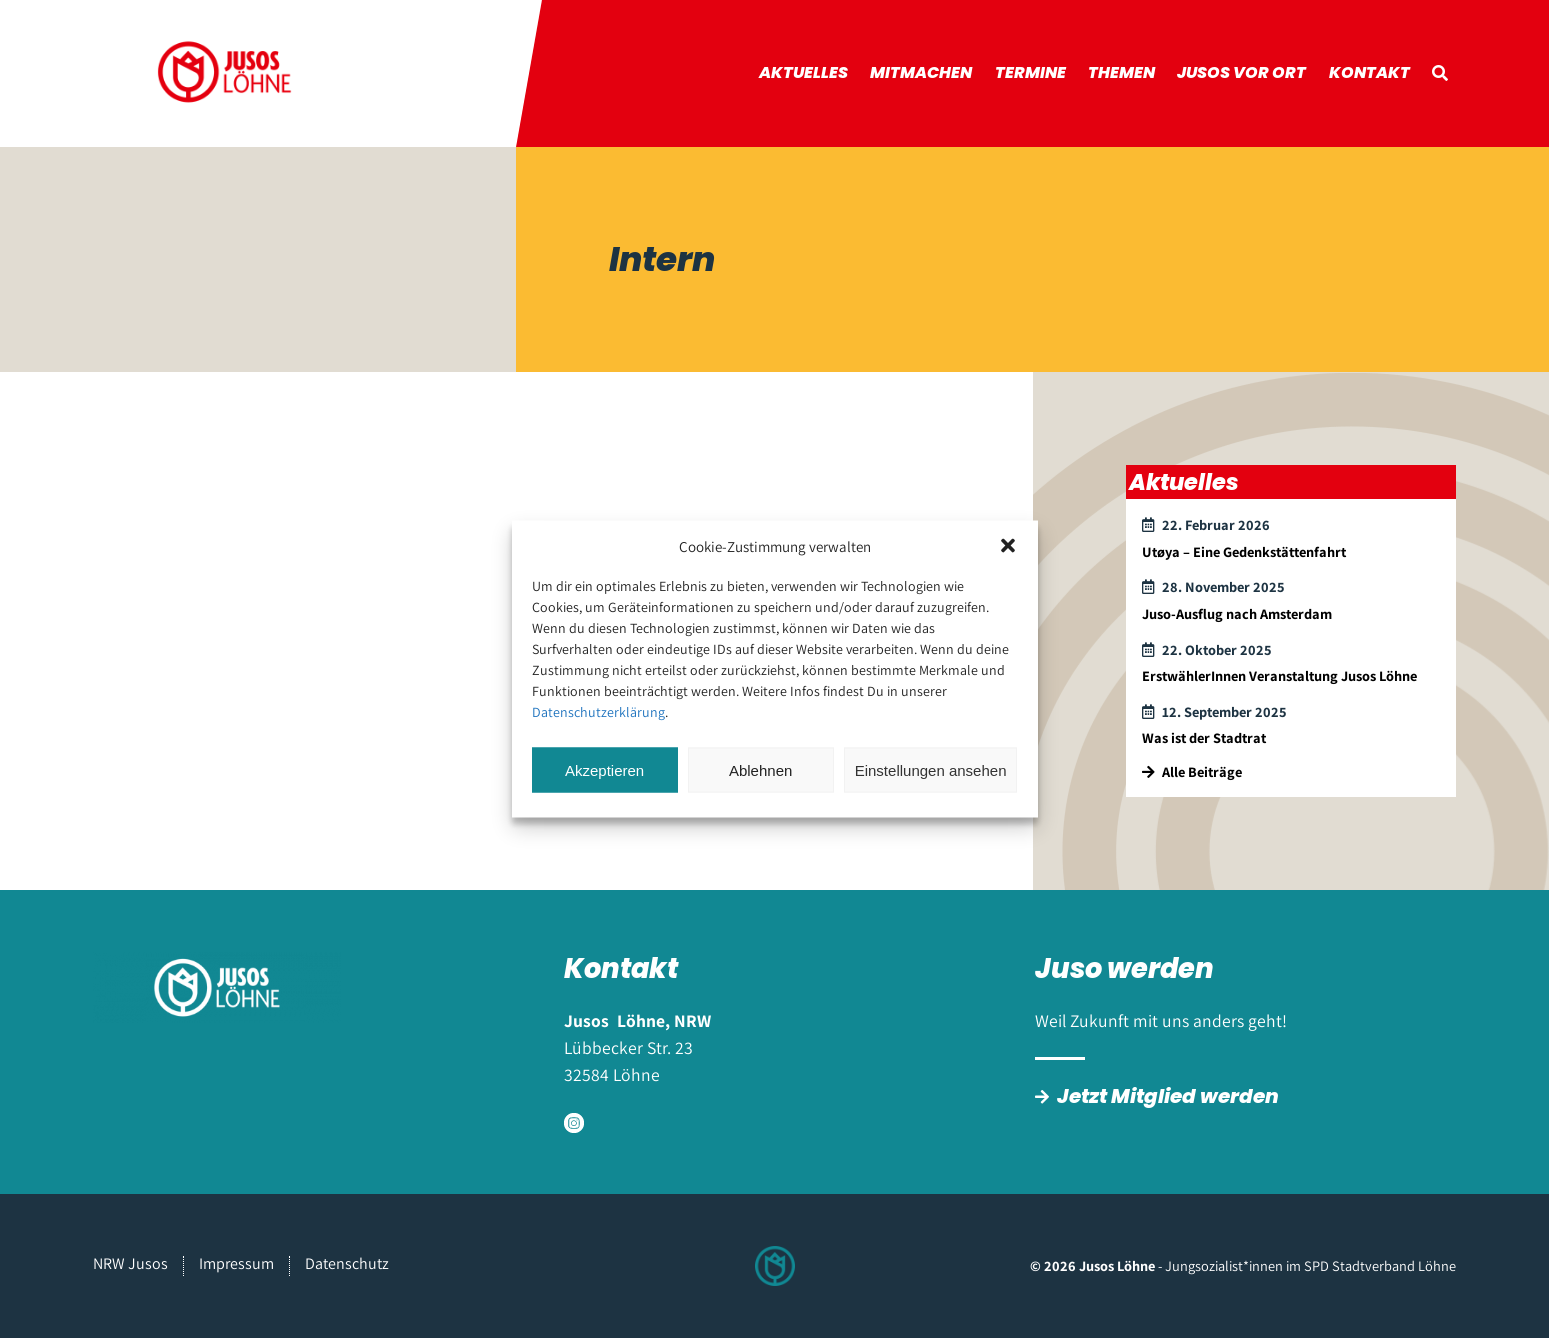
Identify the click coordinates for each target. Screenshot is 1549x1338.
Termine (1030, 72)
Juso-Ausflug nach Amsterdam (1237, 613)
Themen (1121, 72)
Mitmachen (921, 72)
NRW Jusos (130, 1263)
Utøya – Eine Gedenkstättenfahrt (1244, 551)
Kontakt (1369, 72)
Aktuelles (803, 72)
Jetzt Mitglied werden (1168, 1096)
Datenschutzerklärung (598, 712)
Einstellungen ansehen (931, 769)
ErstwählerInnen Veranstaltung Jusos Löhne (1279, 675)
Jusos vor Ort (1241, 72)
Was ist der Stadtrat (1204, 737)
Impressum (236, 1263)
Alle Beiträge (1192, 771)
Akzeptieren (604, 769)
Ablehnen (760, 769)
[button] (1008, 546)
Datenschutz (347, 1263)
